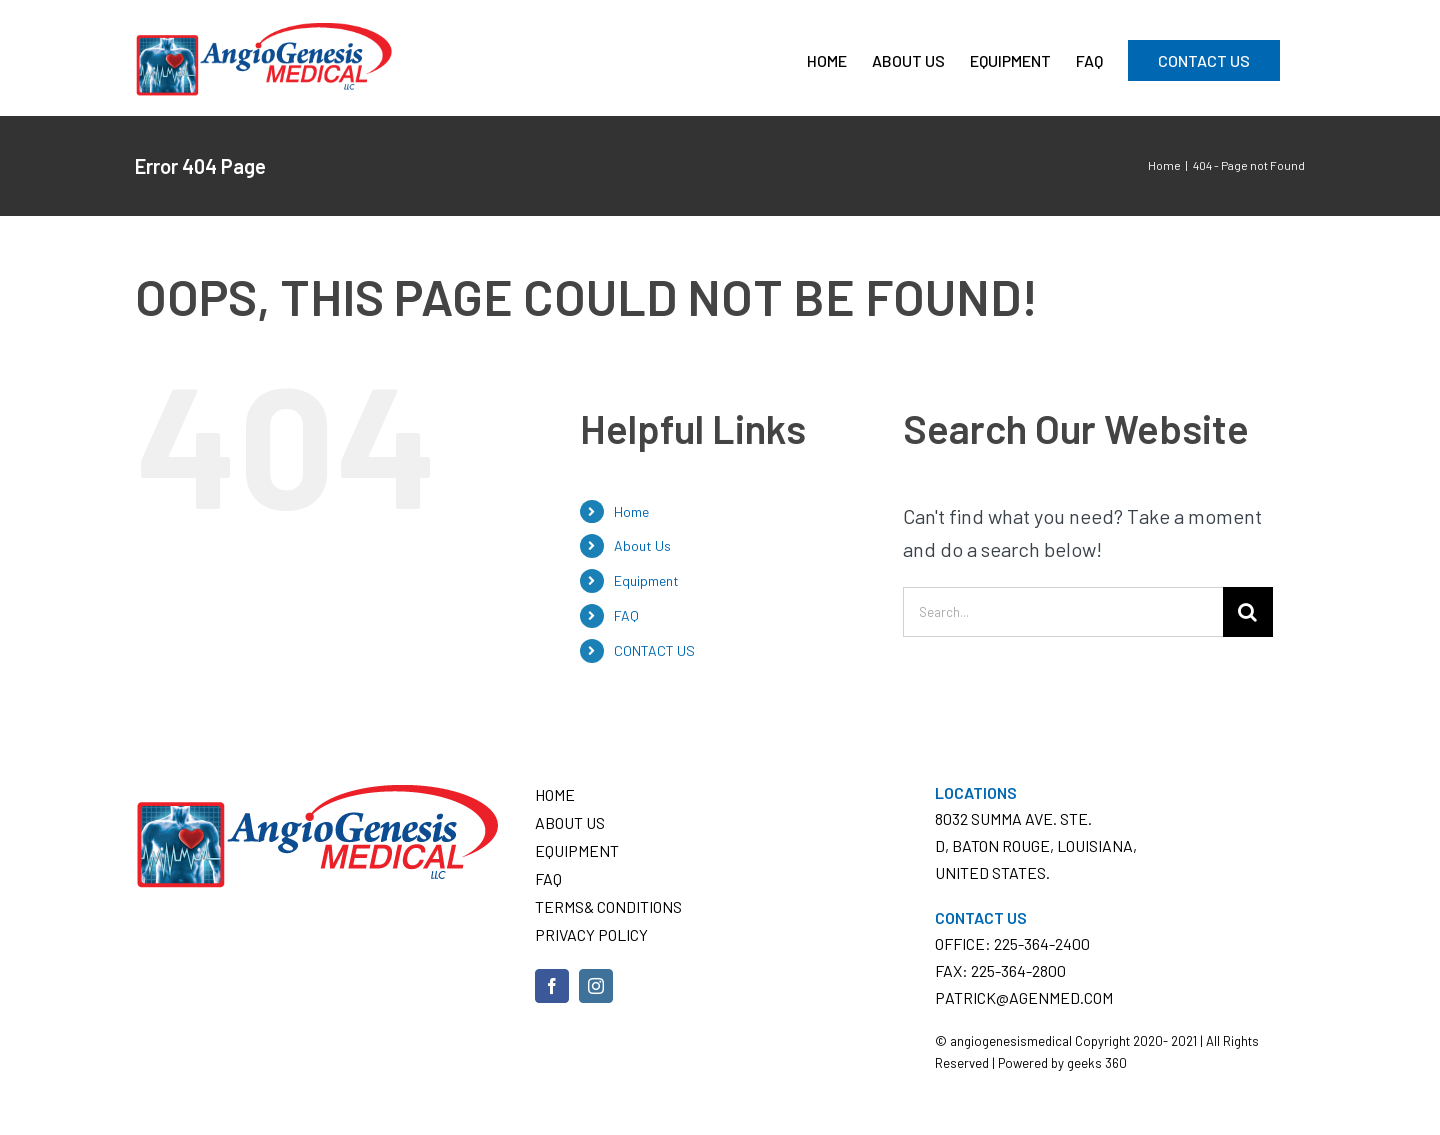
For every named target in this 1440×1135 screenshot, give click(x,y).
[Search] (1248, 612)
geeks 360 (1097, 1063)
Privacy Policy (591, 934)
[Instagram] (596, 986)
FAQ (626, 615)
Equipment (646, 580)
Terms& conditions (608, 906)
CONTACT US (654, 650)
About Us (642, 545)
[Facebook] (552, 986)
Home (631, 511)
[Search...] (1063, 612)
